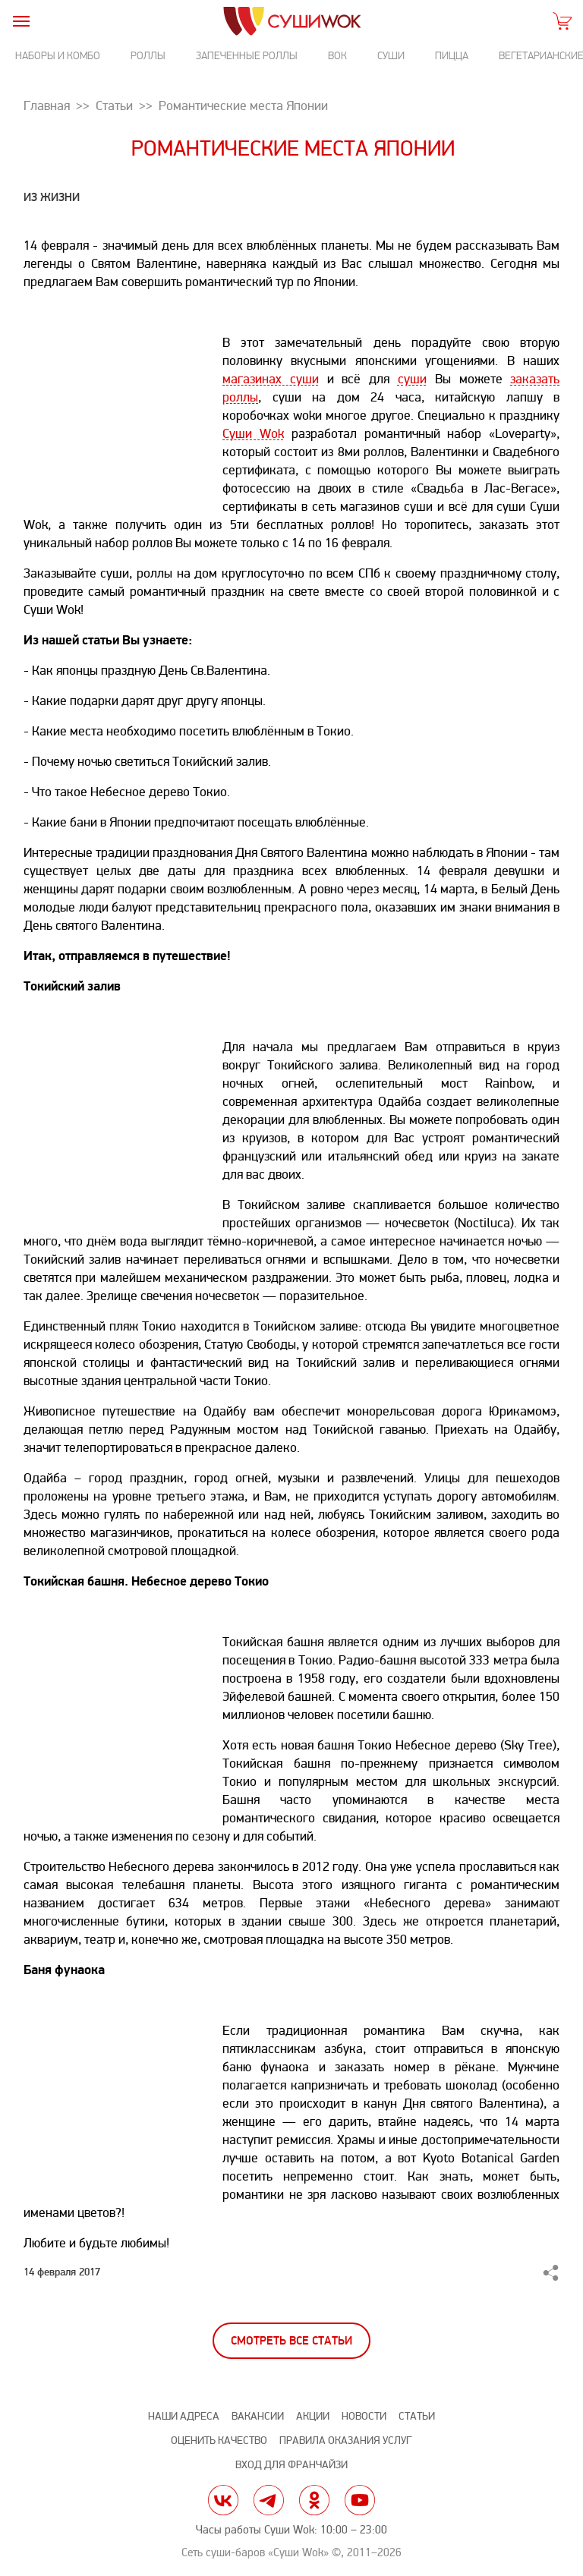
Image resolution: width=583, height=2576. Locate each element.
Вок (337, 55)
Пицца (451, 55)
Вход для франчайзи (291, 2464)
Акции (312, 2416)
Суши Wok (253, 434)
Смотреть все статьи (291, 2341)
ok (314, 2500)
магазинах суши (270, 379)
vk (223, 2500)
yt (360, 2500)
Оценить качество (219, 2440)
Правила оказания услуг (345, 2440)
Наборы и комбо (57, 55)
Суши (391, 55)
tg (269, 2500)
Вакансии (258, 2416)
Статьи (417, 2416)
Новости (364, 2416)
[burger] (21, 21)
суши (412, 379)
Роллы (148, 55)
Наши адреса (183, 2416)
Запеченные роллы (247, 55)
